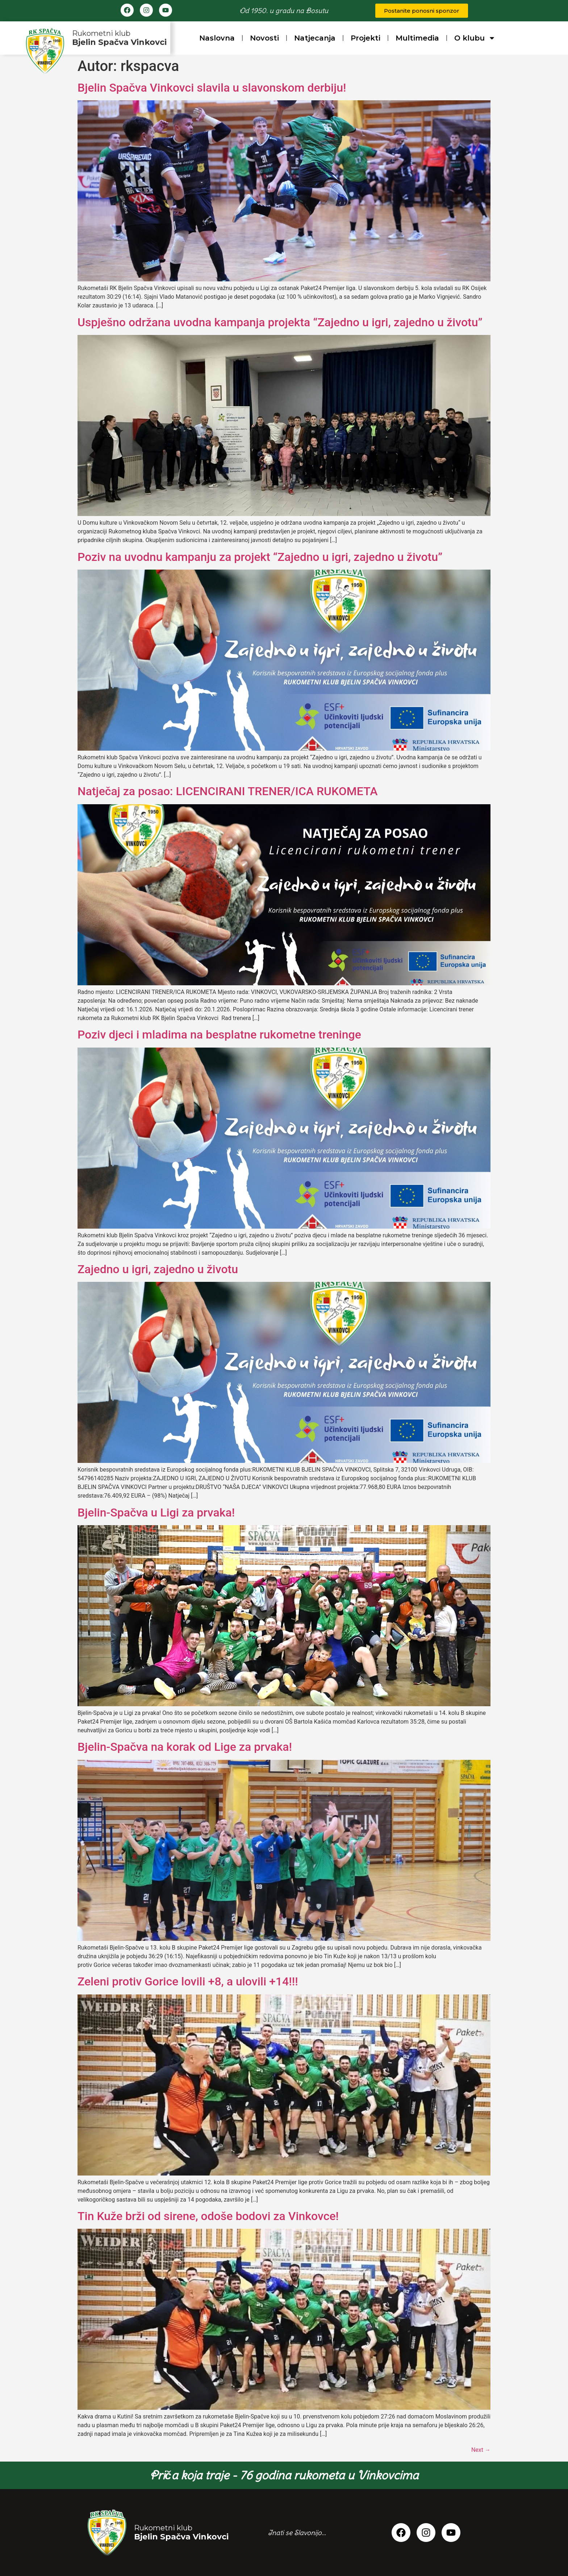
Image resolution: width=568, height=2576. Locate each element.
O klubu (475, 38)
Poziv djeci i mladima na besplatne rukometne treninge (219, 1034)
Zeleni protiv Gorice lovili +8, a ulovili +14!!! (188, 1981)
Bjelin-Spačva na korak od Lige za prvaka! (185, 1747)
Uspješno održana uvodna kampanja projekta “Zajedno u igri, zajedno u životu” (280, 322)
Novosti (264, 38)
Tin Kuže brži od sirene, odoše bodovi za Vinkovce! (208, 2216)
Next (480, 2449)
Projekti (365, 38)
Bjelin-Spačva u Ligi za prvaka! (156, 1512)
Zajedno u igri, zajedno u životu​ (158, 1269)
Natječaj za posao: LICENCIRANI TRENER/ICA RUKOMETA (227, 791)
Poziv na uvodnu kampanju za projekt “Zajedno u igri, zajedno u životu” (260, 557)
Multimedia (417, 38)
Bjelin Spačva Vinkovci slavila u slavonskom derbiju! (212, 88)
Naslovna (217, 38)
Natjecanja (314, 38)
